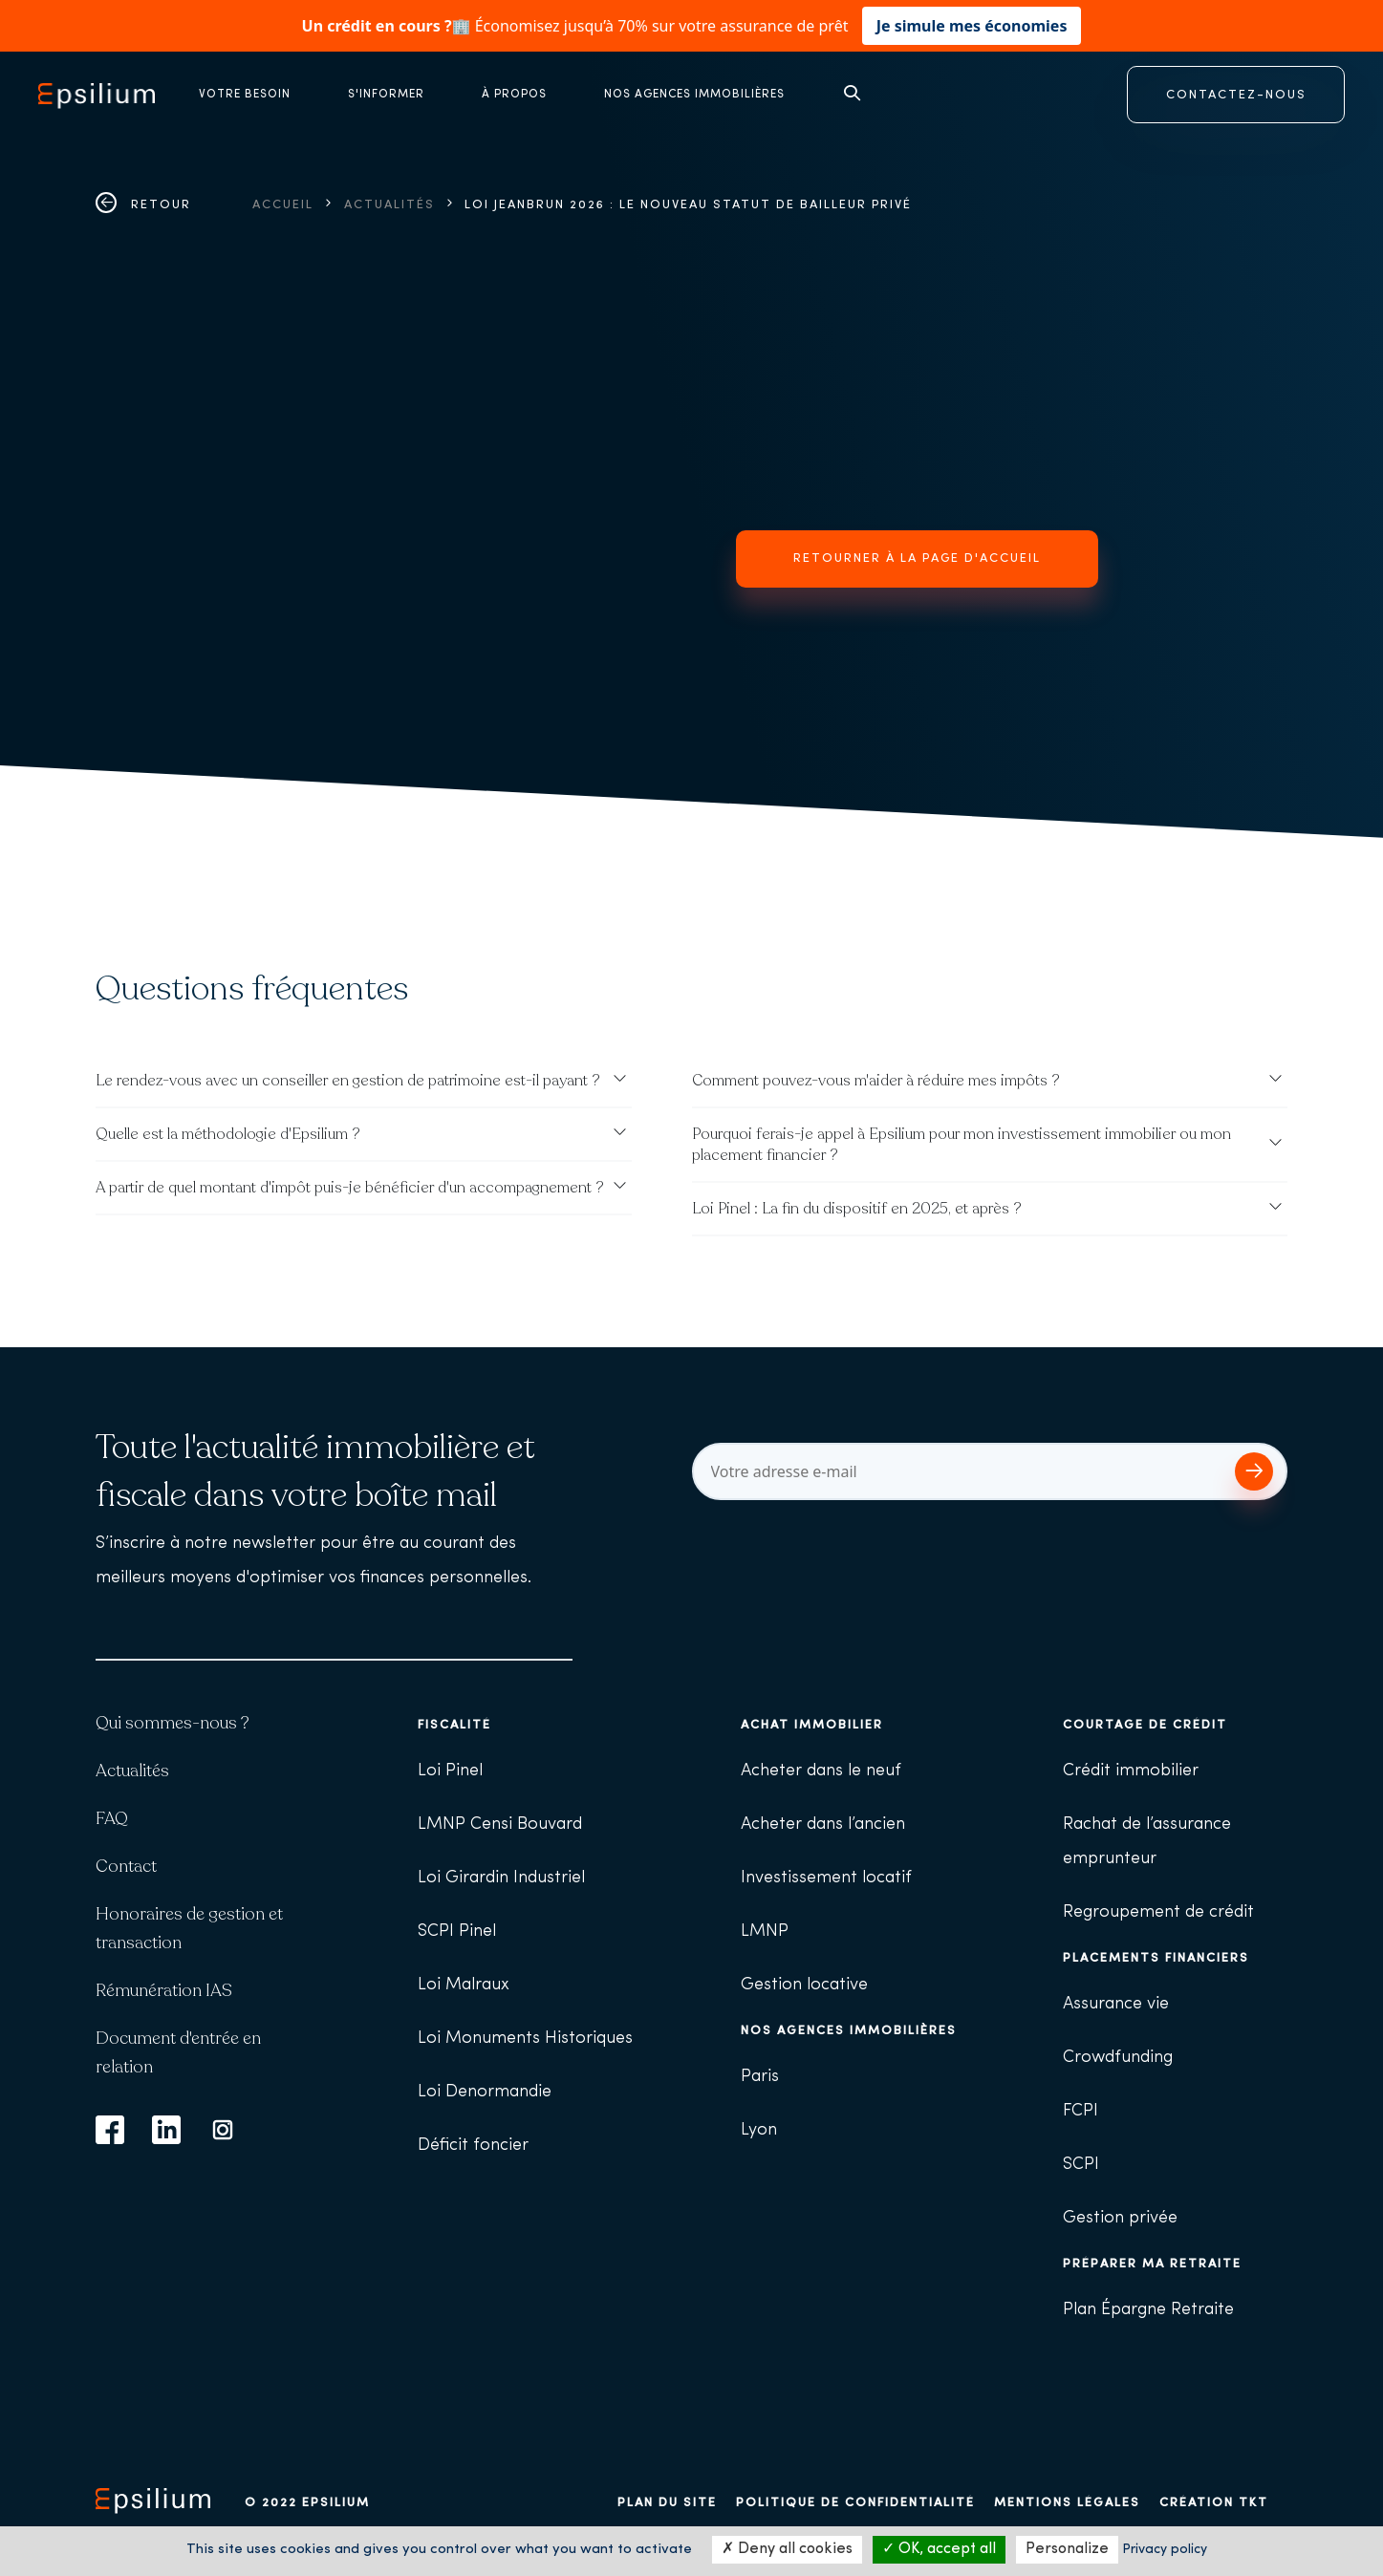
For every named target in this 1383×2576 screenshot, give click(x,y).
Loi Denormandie (484, 2092)
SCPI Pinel (457, 1931)
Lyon (759, 2130)
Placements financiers (1156, 1958)
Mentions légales (1067, 2503)
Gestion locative (804, 1985)
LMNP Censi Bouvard (500, 1824)
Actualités (389, 205)
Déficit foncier (473, 2145)
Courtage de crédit (1145, 1725)
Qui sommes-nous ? (172, 1722)
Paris (760, 2077)
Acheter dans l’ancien (823, 1824)
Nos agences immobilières (849, 2031)
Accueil (282, 205)
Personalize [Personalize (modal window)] (1067, 2549)
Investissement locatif (826, 1878)
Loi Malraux (463, 1985)
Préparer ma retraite (1152, 2264)
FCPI (1080, 2111)
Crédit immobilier (1131, 1771)
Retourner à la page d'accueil (917, 558)
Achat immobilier (812, 1725)
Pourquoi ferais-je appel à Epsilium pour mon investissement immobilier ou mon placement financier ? (961, 1145)
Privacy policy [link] (1164, 2550)
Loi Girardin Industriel (501, 1878)
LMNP (765, 1931)
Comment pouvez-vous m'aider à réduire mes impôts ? (876, 1080)
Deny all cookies (787, 2549)
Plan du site (667, 2503)
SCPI (1081, 2165)
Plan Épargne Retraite (1148, 2310)
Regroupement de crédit (1158, 1912)
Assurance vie (1116, 2004)
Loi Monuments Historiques (525, 2038)
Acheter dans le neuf (821, 1771)
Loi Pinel (450, 1771)
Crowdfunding (1118, 2058)
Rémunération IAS (164, 1990)
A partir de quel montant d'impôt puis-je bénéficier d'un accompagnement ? (350, 1187)
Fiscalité (454, 1725)
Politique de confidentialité (855, 2503)
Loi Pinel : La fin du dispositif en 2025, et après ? (857, 1208)
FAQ (112, 1818)
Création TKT (1213, 2503)
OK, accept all (939, 2549)
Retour (143, 205)
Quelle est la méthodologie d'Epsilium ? (228, 1134)
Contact (126, 1866)
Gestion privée (1120, 2218)
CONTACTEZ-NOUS (1236, 95)
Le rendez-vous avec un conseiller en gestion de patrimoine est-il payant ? (348, 1080)
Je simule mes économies (972, 25)
